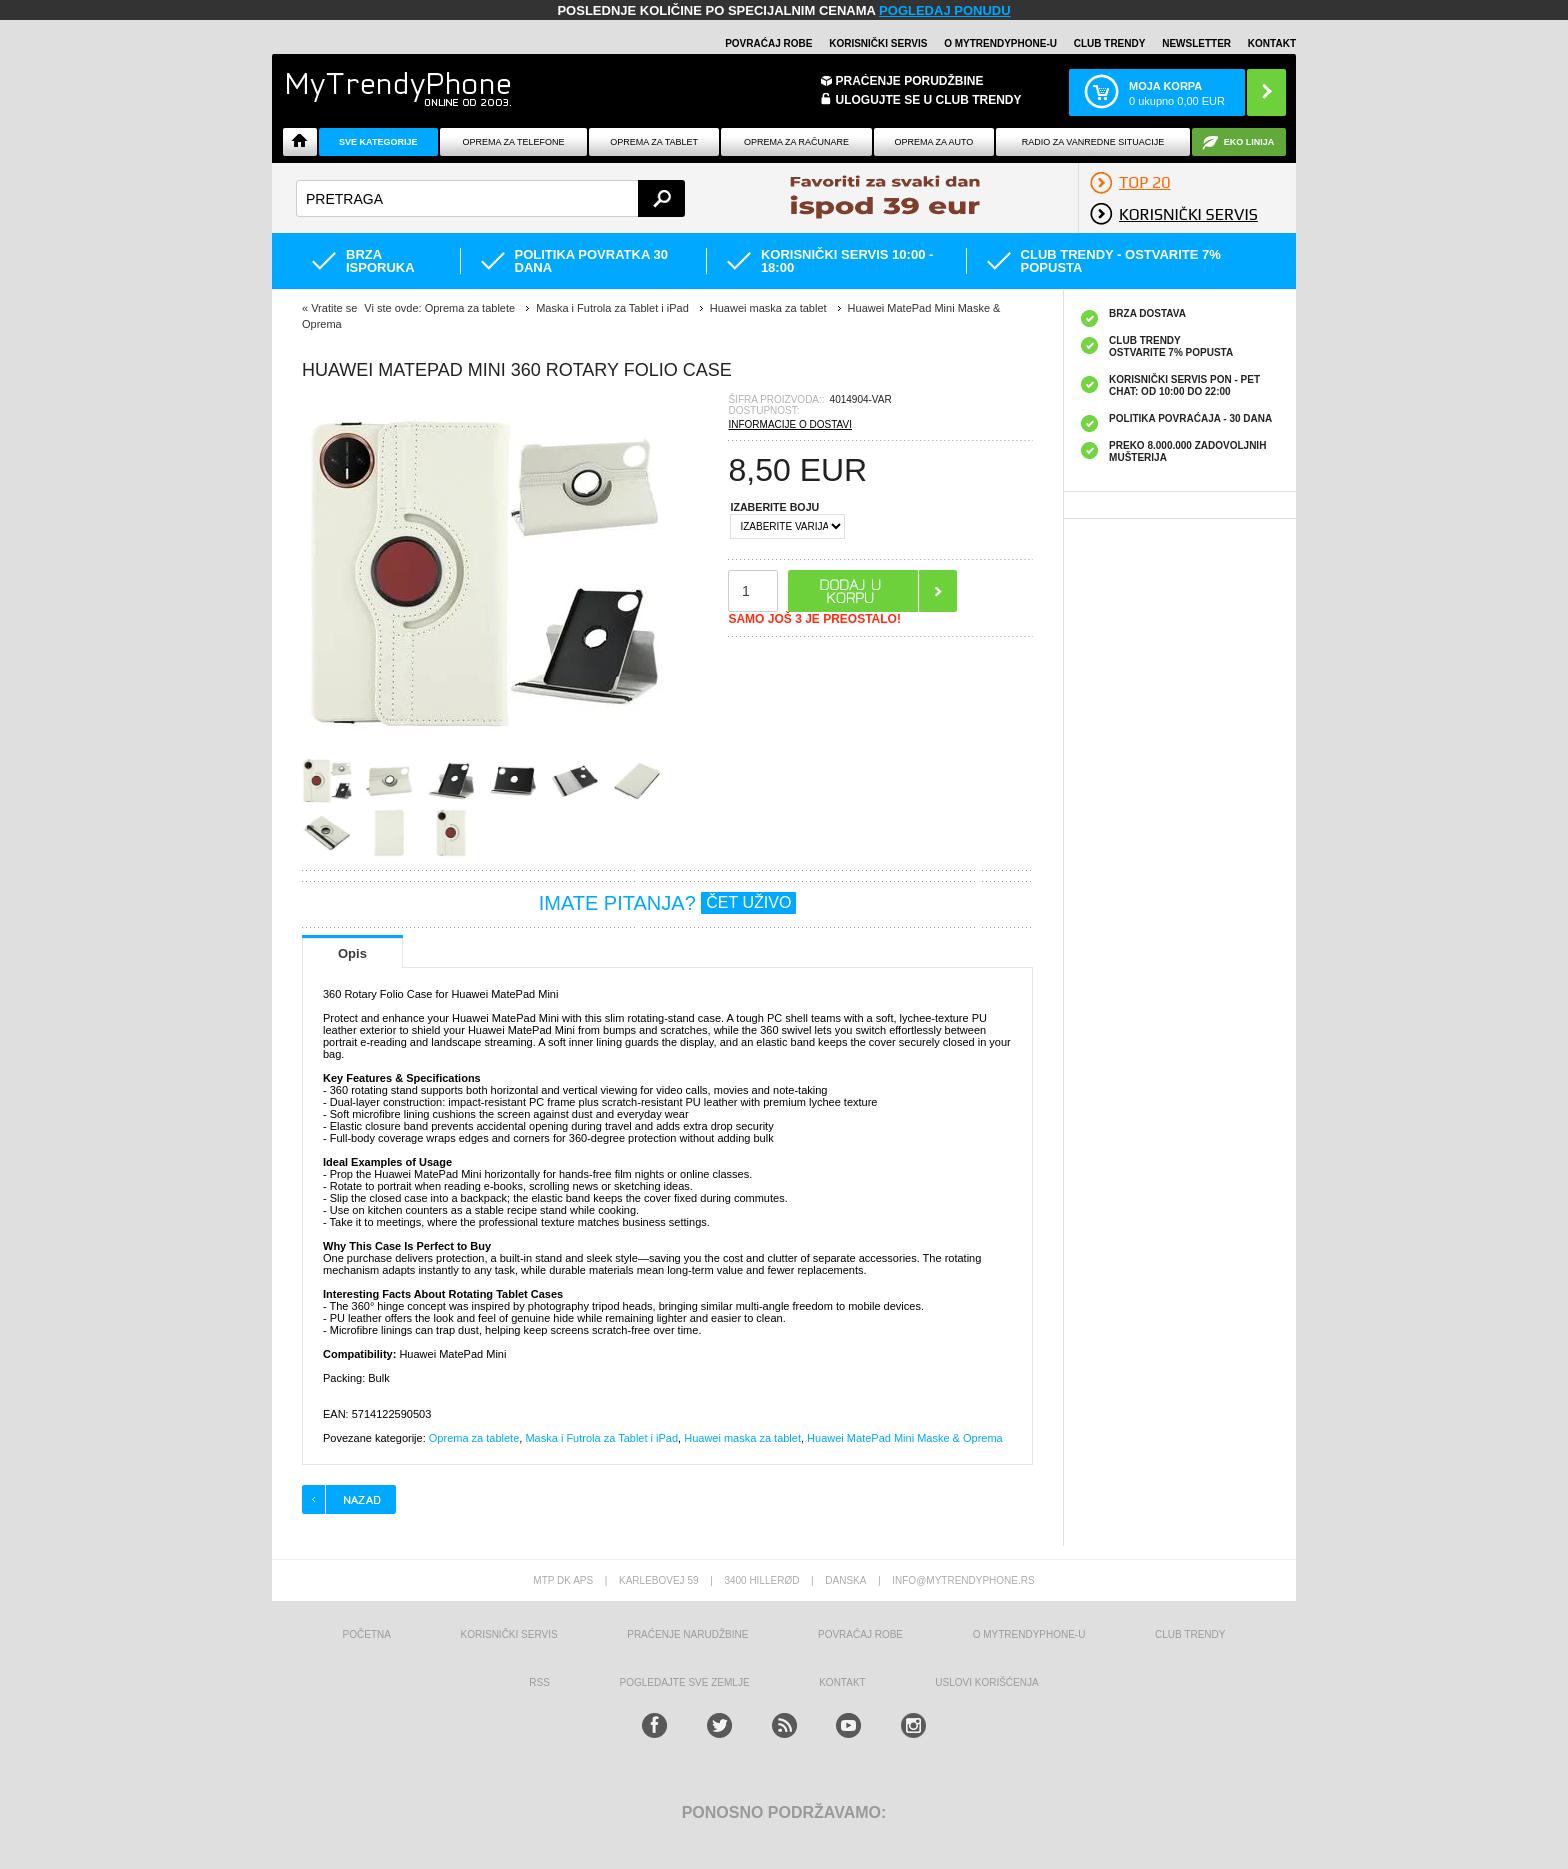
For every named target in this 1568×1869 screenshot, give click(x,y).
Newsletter (1196, 43)
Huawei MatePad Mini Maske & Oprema (905, 1438)
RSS (539, 1682)
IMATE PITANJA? (668, 903)
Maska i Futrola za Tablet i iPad (601, 1438)
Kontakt (1272, 43)
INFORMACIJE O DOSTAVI (790, 424)
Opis (352, 953)
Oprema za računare (796, 142)
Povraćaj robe (768, 43)
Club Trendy (1110, 43)
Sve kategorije (378, 142)
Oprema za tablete (474, 1438)
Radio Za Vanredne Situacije (1093, 142)
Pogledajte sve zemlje (685, 1682)
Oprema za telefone (514, 142)
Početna (367, 1634)
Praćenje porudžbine (910, 81)
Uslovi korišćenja (986, 1682)
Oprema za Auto (934, 142)
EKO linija (1249, 142)
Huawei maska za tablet (742, 1438)
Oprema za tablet (654, 142)
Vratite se (334, 308)
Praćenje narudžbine (687, 1634)
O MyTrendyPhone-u (1000, 43)
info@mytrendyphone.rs (963, 1580)
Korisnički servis (878, 43)
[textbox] (490, 198)
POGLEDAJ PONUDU (944, 10)
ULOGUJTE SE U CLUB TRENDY (929, 100)
